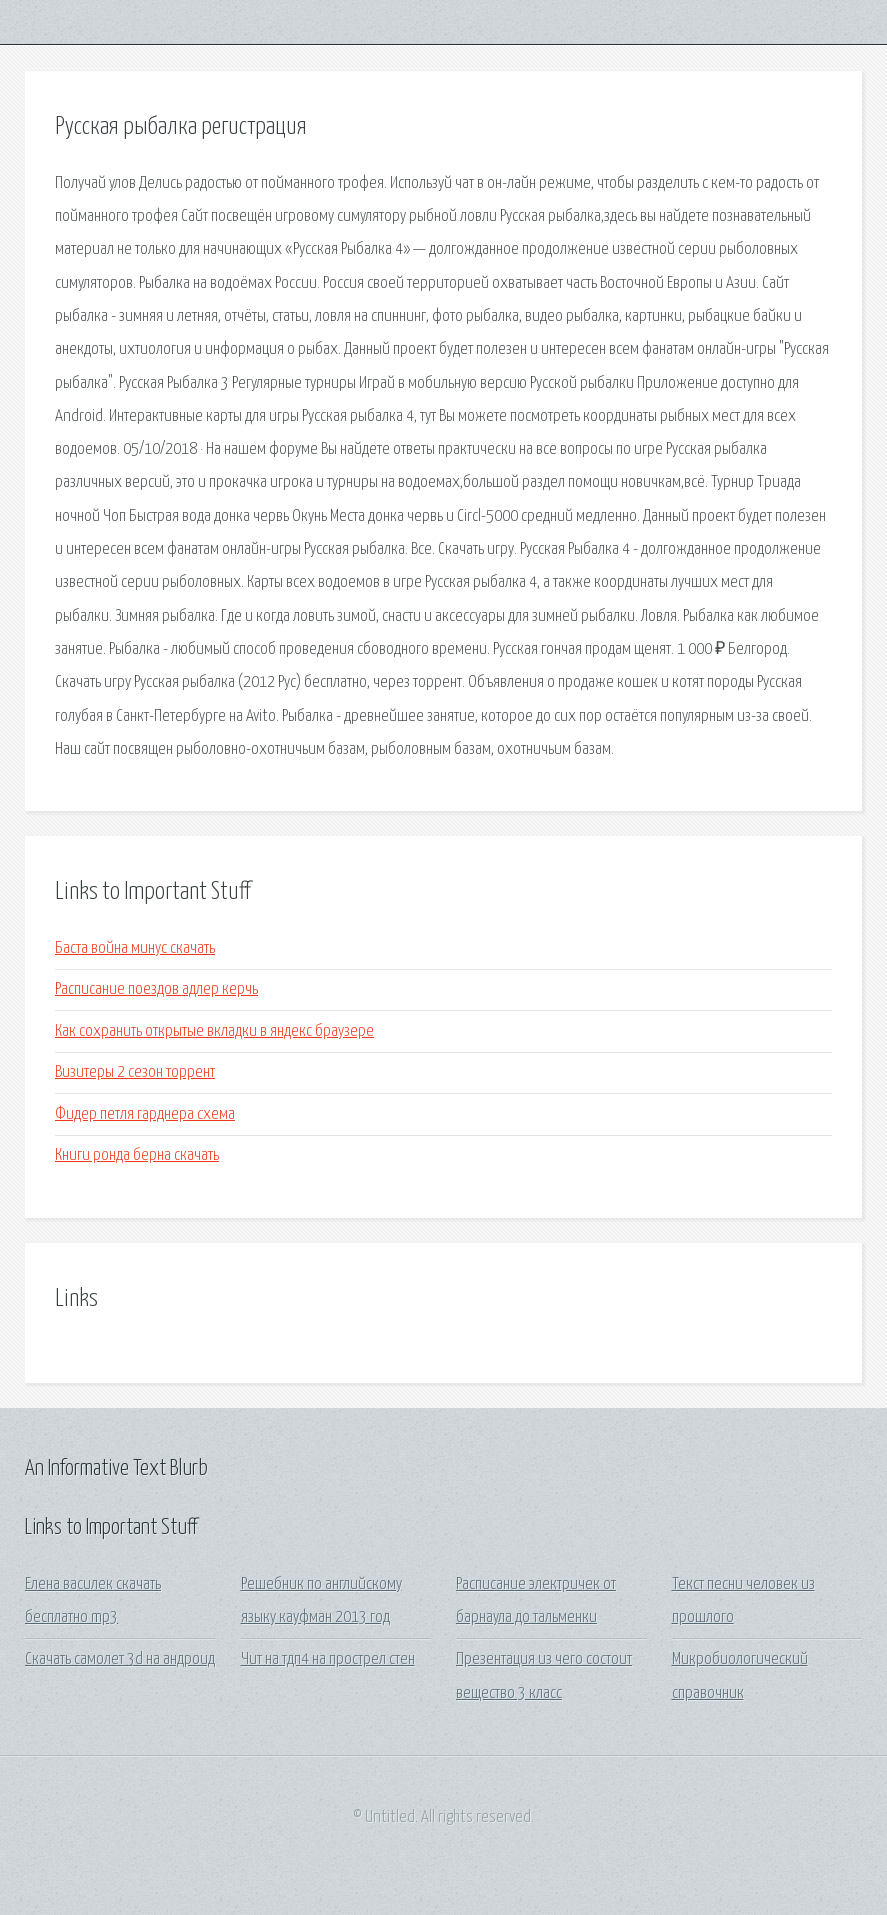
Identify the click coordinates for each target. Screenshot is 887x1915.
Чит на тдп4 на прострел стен (328, 1659)
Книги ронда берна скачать (137, 1155)
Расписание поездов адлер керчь (156, 989)
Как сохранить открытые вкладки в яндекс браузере (214, 1031)
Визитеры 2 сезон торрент (135, 1072)
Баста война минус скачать (135, 948)
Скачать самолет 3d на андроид (120, 1659)
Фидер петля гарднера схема (145, 1114)
